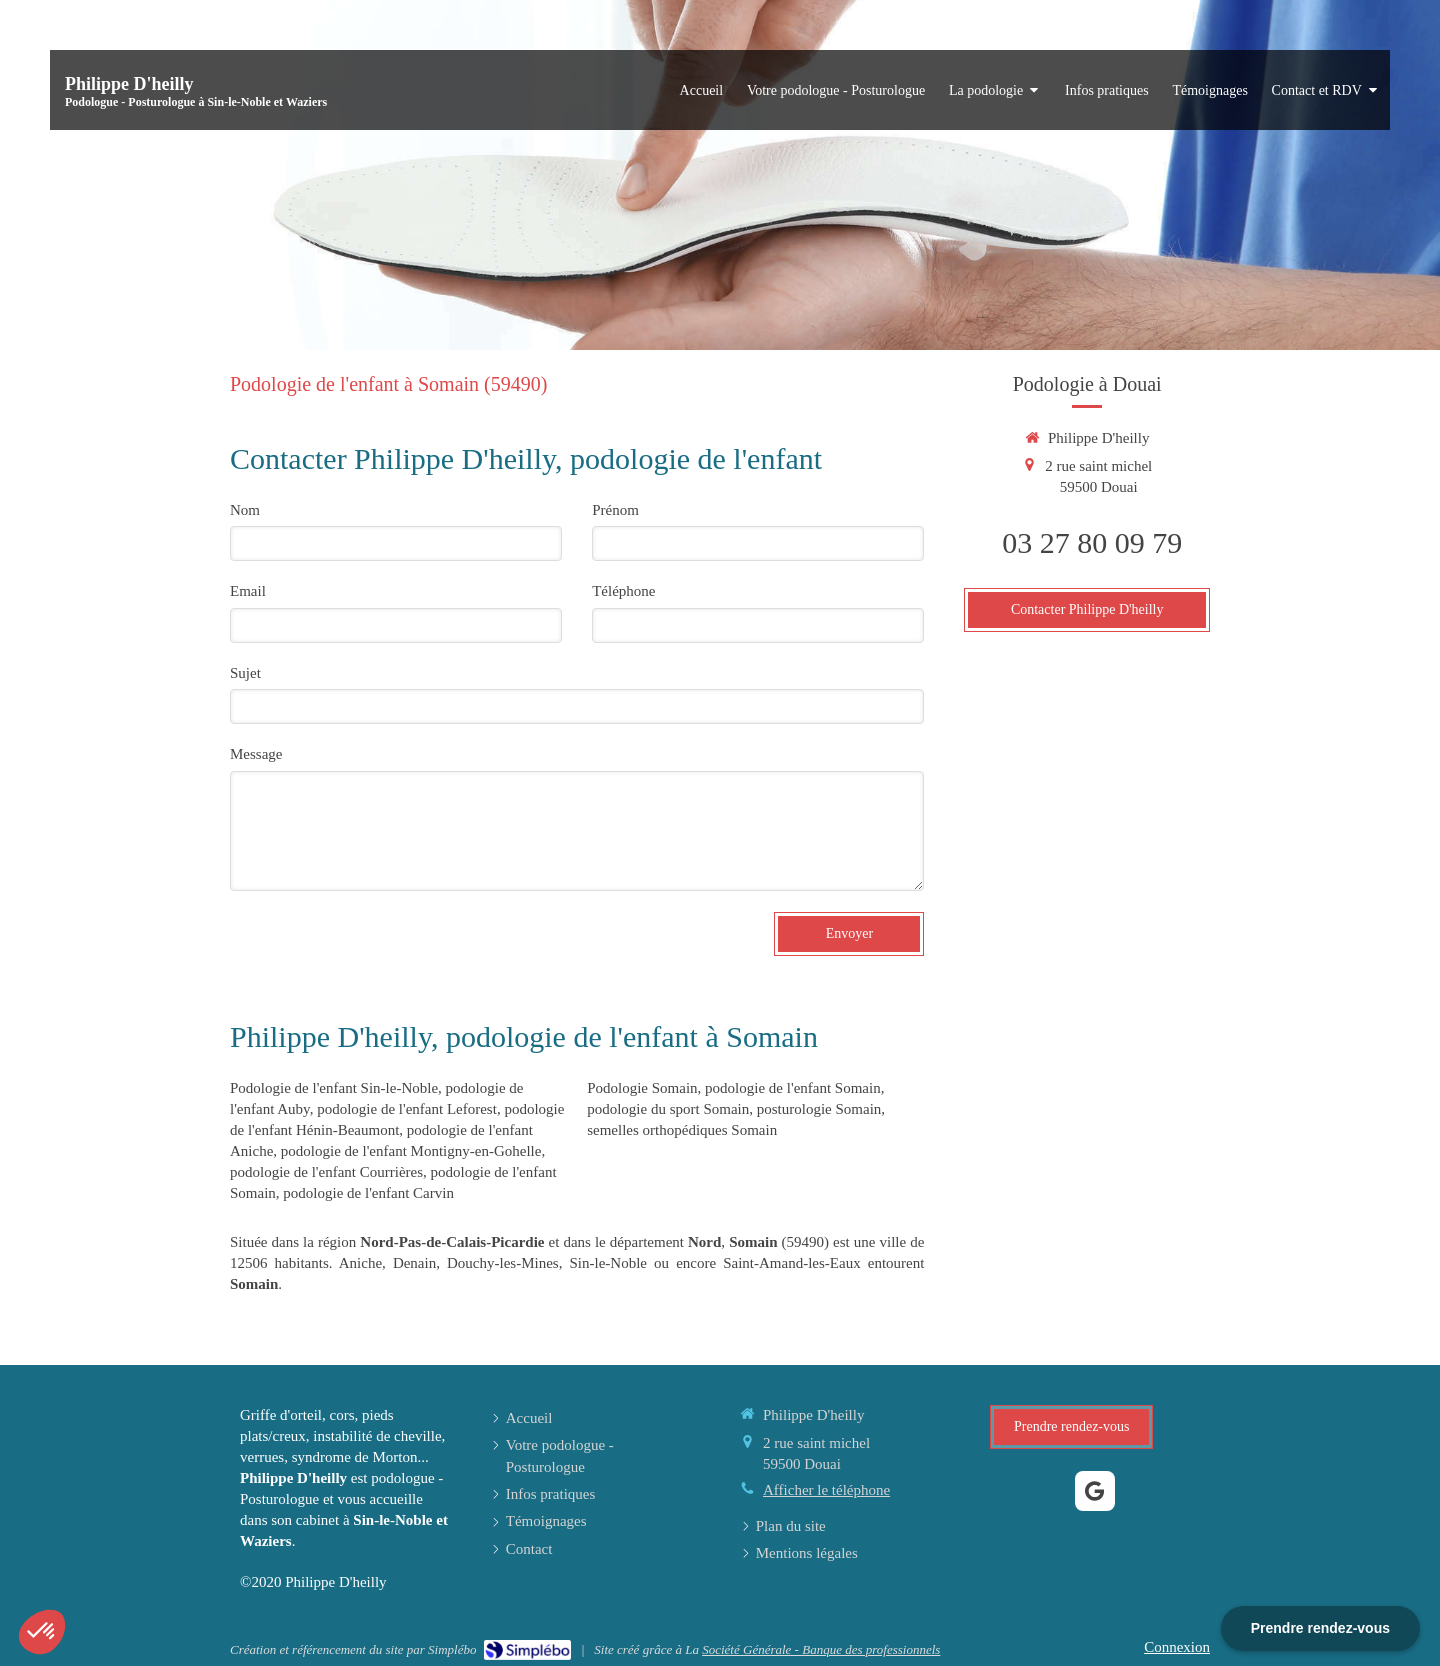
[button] (42, 1632)
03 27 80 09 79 (1092, 542)
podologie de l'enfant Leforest (407, 1109)
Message (256, 754)
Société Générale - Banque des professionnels (821, 1649)
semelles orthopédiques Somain (682, 1130)
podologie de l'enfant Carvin (368, 1193)
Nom (245, 510)
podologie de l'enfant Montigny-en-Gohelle (411, 1151)
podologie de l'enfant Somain (793, 1088)
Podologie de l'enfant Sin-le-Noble (334, 1088)
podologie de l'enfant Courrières (326, 1172)
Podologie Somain (642, 1088)
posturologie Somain (819, 1109)
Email (248, 591)
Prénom (615, 510)
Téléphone (623, 591)
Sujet (245, 673)
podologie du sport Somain (668, 1109)
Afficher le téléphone (826, 1490)
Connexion (1177, 1647)
